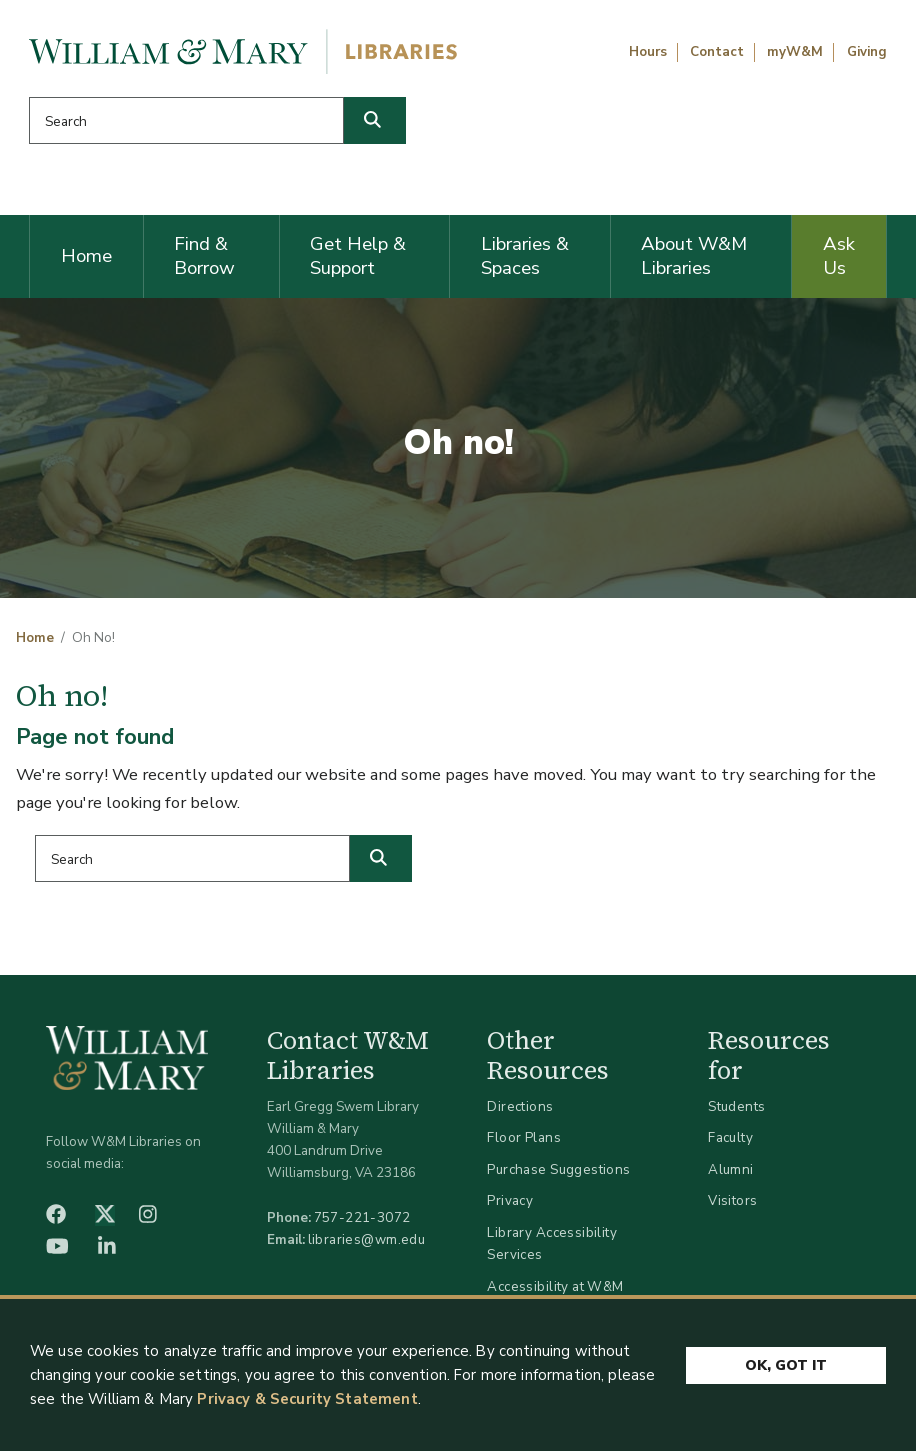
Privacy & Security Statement (307, 1406)
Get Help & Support (358, 256)
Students (736, 1106)
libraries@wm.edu (367, 1239)
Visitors (732, 1200)
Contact (717, 52)
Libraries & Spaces (525, 256)
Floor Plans (524, 1137)
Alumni (731, 1169)
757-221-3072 (362, 1217)
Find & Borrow (204, 256)
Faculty (730, 1137)
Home (86, 256)
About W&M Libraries (694, 256)
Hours (648, 52)
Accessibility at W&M (555, 1286)
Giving (867, 52)
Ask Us (839, 256)
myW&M (795, 52)
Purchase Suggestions (558, 1169)
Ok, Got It (786, 1372)
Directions (520, 1106)
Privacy (510, 1200)
